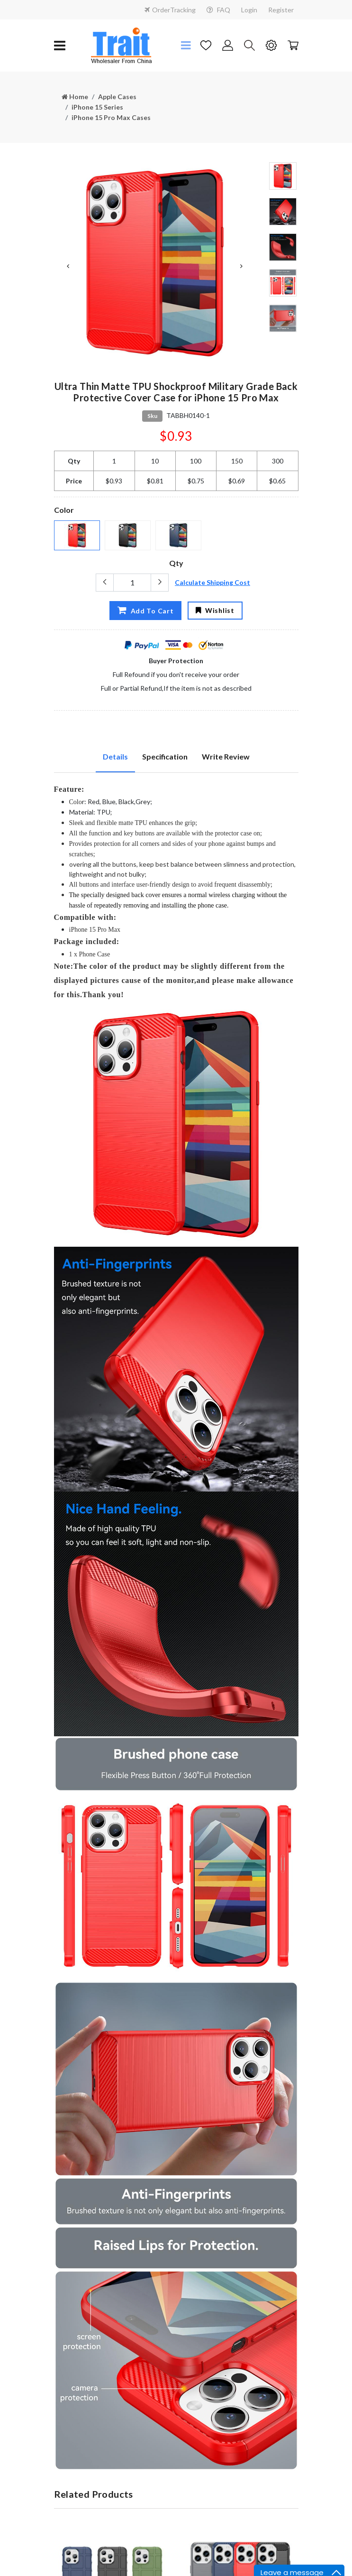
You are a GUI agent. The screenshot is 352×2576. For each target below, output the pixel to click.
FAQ (218, 10)
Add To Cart (145, 608)
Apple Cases (117, 97)
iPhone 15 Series (97, 106)
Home (75, 97)
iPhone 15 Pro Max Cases (111, 116)
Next (241, 265)
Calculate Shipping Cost (212, 581)
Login (249, 10)
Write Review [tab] (226, 755)
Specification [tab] (165, 755)
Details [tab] (115, 755)
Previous (68, 265)
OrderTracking (170, 10)
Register (281, 10)
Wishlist (215, 609)
